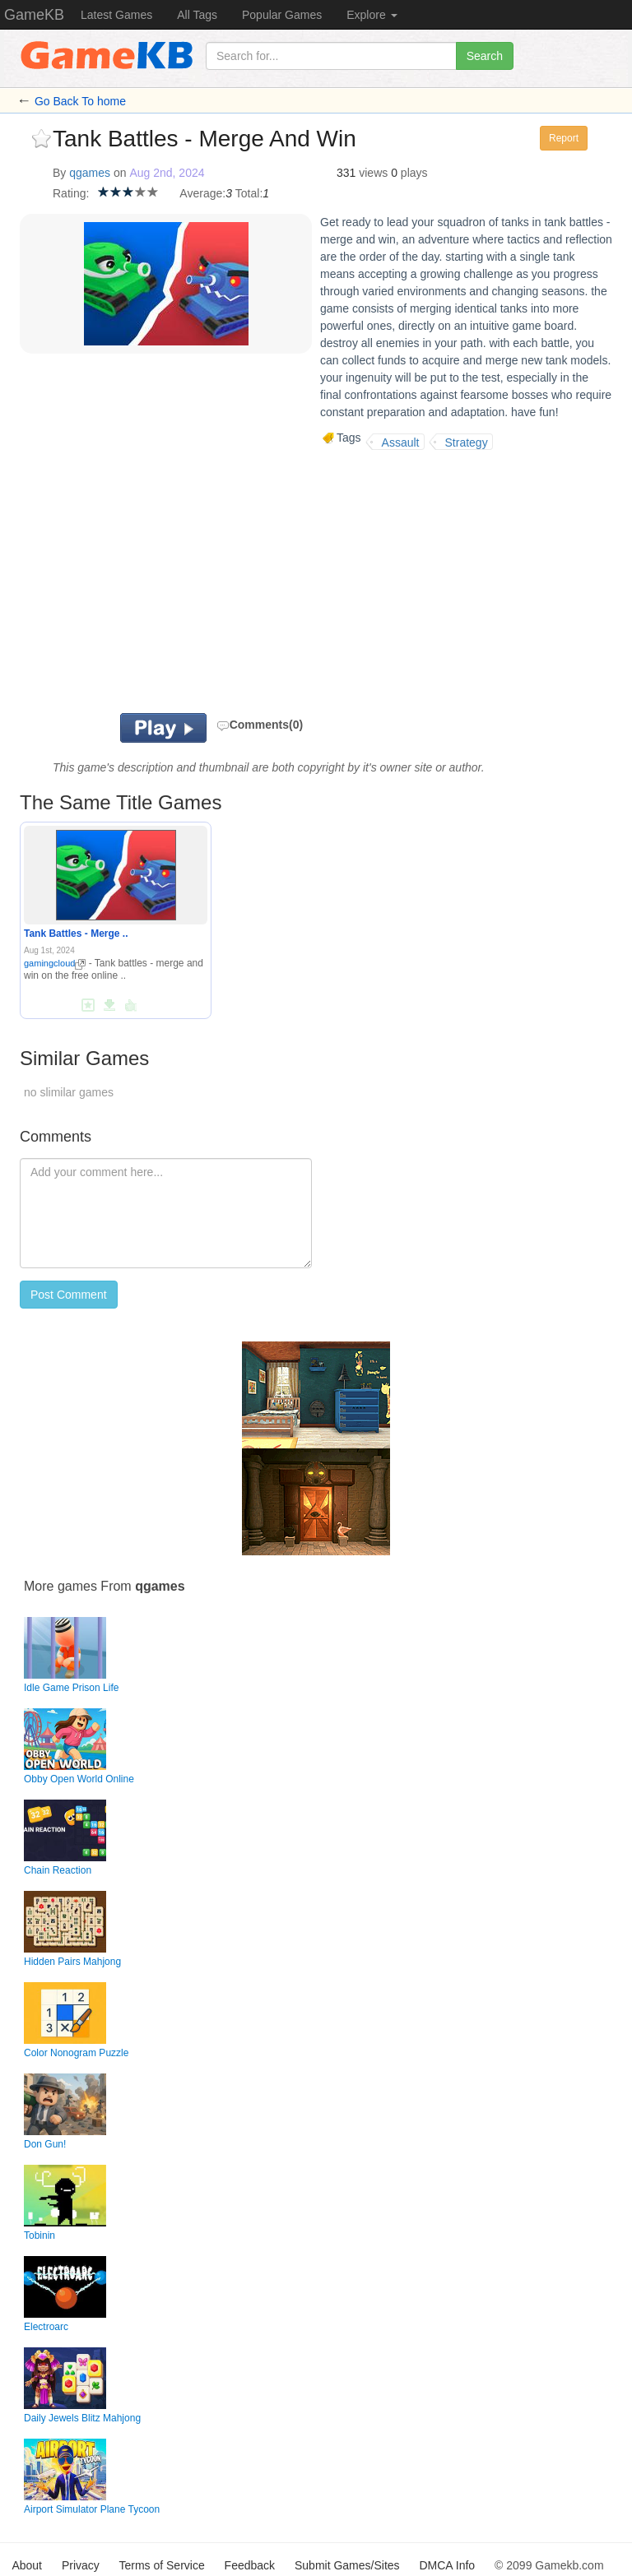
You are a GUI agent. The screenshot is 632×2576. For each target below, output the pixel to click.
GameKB (34, 15)
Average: (202, 193)
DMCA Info (447, 2565)
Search (485, 56)
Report (564, 138)
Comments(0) (259, 724)
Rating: (71, 193)
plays (414, 172)
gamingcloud (55, 963)
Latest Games (116, 14)
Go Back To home (80, 101)
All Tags (197, 14)
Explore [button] (371, 14)
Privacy (81, 2565)
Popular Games (282, 14)
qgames (89, 172)
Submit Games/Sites (347, 2565)
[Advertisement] (258, 581)
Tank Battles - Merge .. (76, 933)
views (373, 172)
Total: (249, 193)
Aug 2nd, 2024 (166, 172)
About (27, 2565)
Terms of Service (161, 2565)
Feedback (250, 2565)
